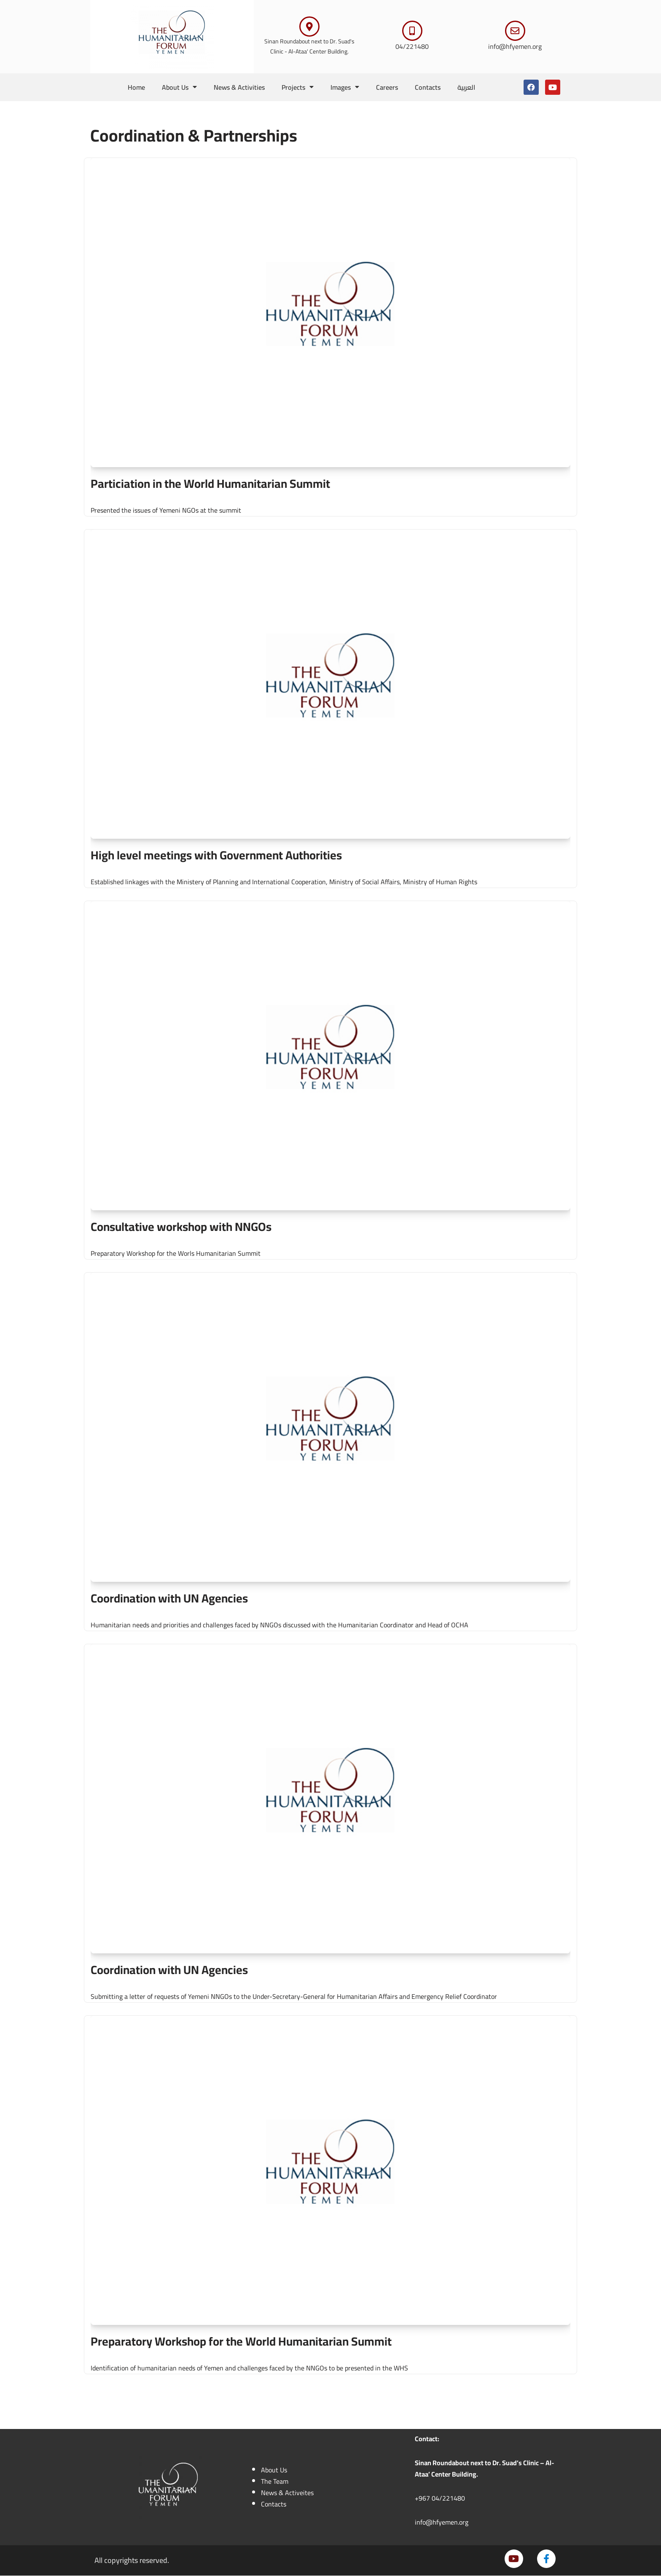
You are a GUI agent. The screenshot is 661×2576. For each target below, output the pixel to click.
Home (136, 87)
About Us (179, 87)
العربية (467, 87)
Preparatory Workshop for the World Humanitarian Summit (241, 2341)
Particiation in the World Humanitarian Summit (210, 484)
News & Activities (239, 87)
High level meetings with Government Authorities (216, 855)
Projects (298, 87)
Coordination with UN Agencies (169, 1598)
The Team (274, 2481)
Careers (387, 87)
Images (345, 87)
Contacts (428, 87)
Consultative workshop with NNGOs (181, 1227)
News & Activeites (287, 2493)
